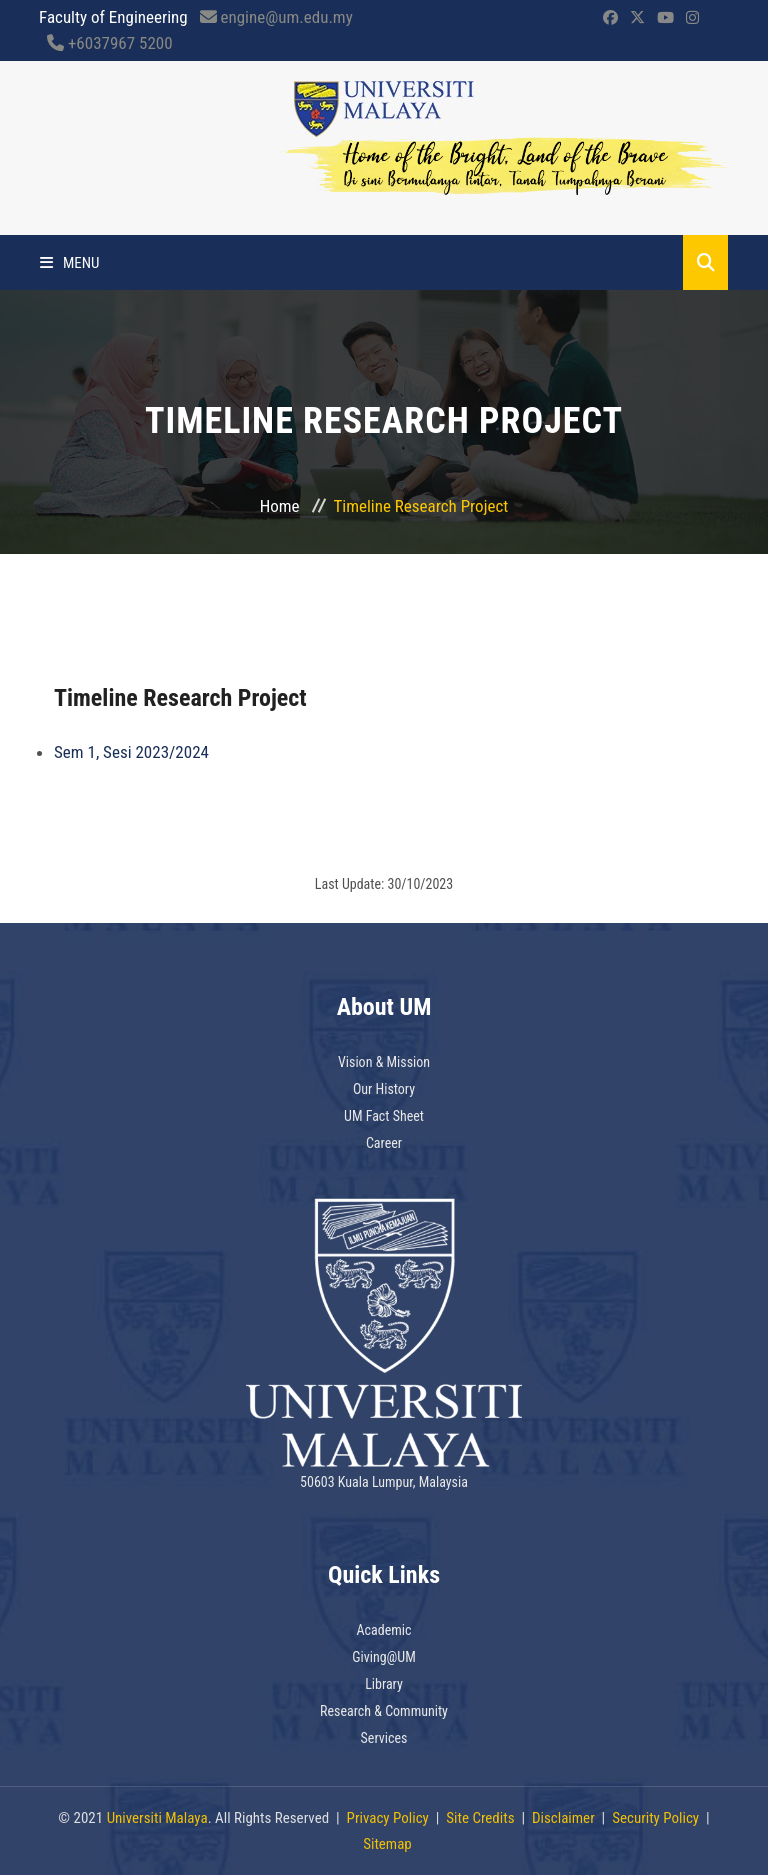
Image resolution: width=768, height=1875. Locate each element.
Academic (384, 1630)
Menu (70, 263)
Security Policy (655, 1818)
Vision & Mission (384, 1062)
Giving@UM (384, 1657)
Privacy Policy (388, 1818)
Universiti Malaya (157, 1818)
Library (384, 1684)
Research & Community (384, 1711)
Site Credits (480, 1818)
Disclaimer (563, 1818)
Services (384, 1738)
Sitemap (387, 1844)
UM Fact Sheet (384, 1116)
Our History (384, 1089)
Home (280, 506)
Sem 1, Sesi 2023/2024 (131, 752)
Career (384, 1143)
